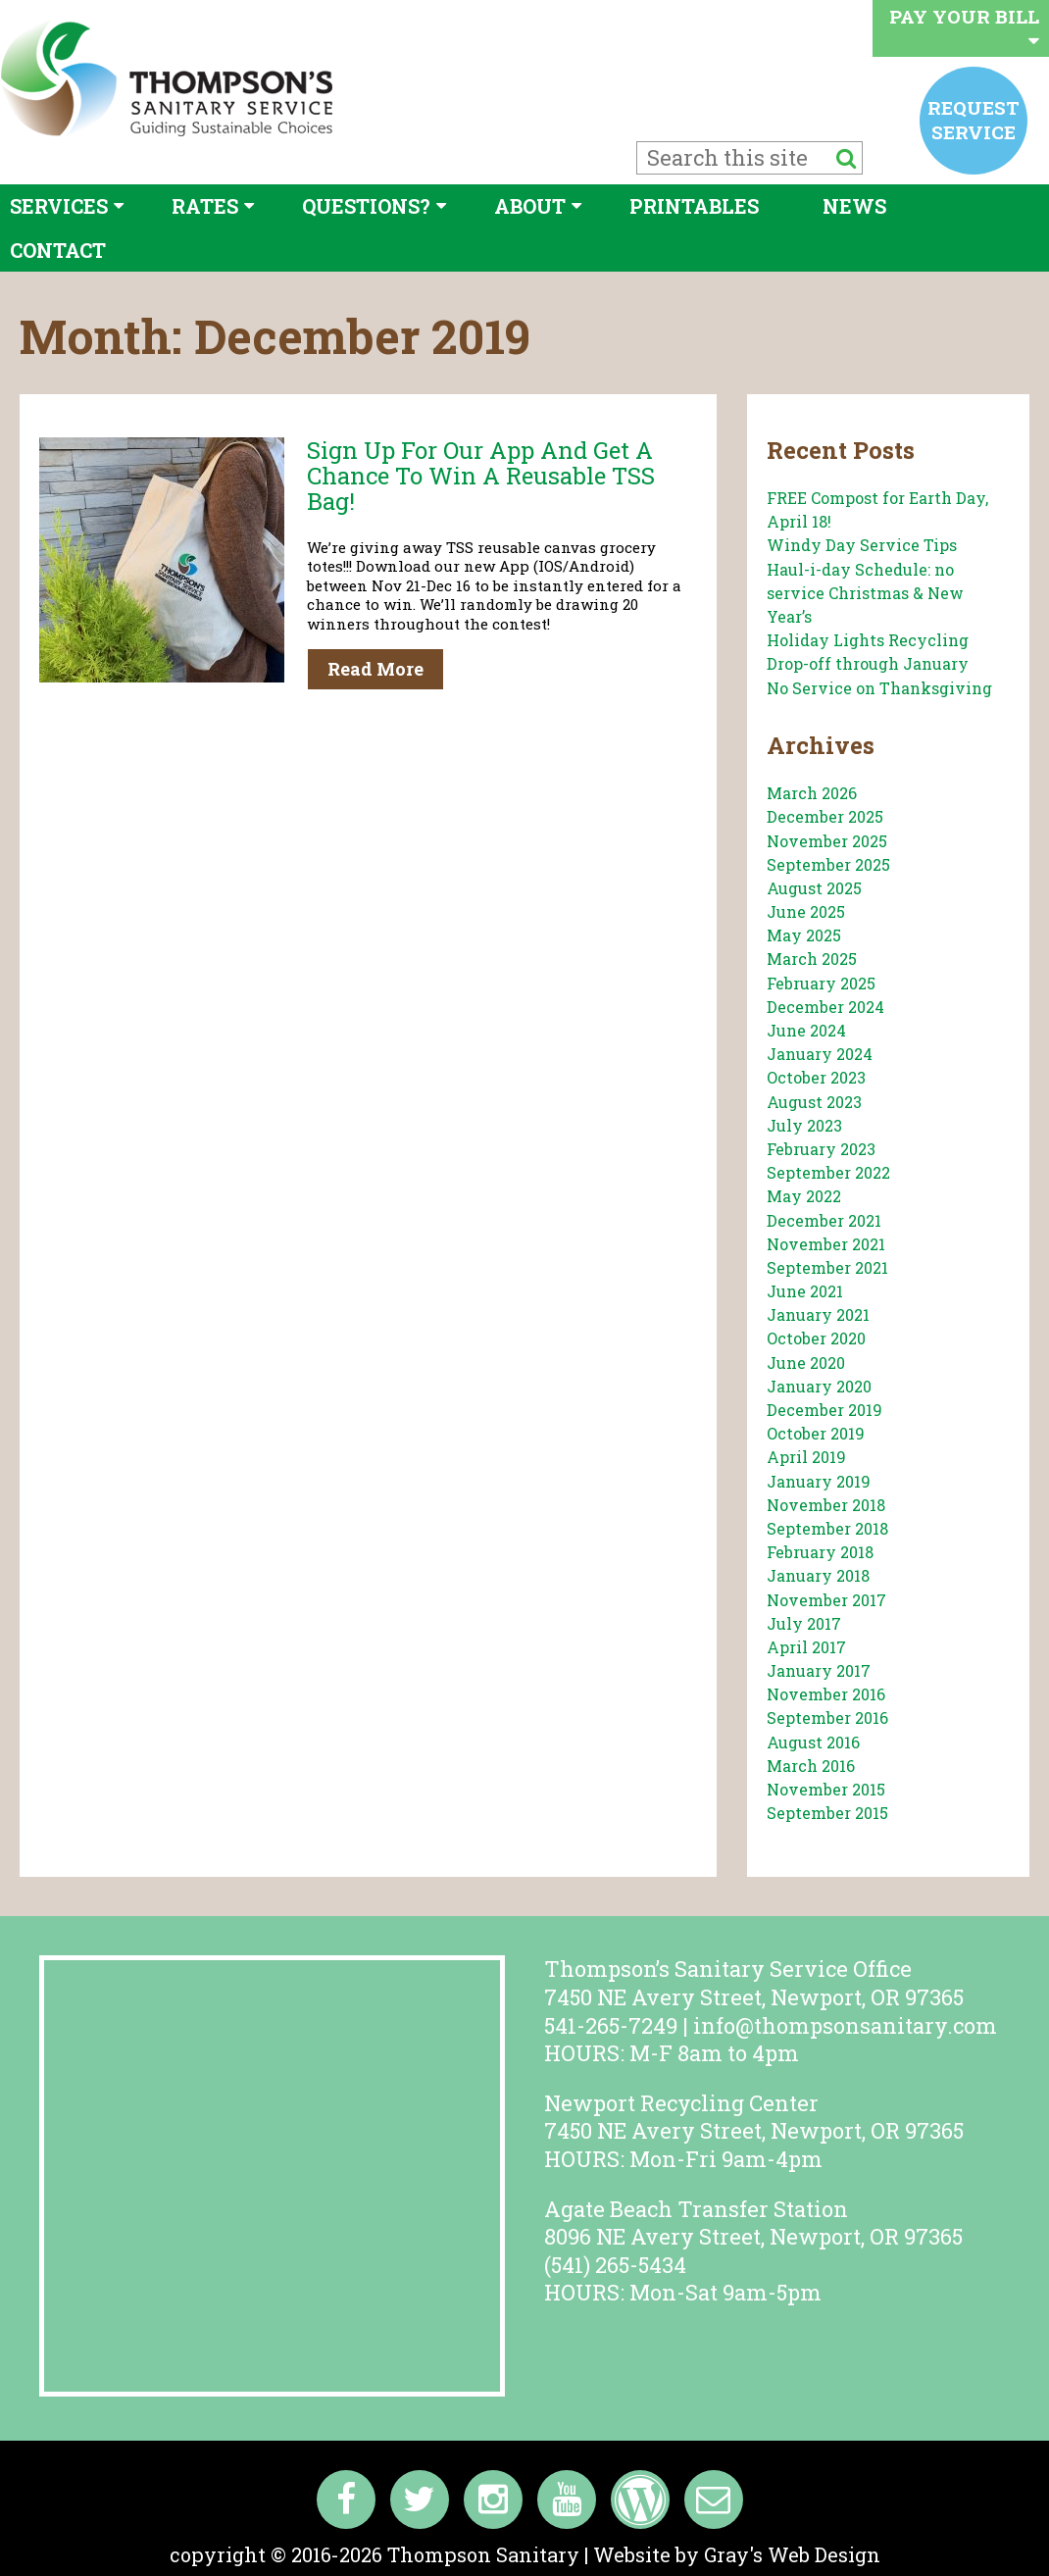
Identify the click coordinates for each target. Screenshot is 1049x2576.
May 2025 (804, 935)
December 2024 (825, 1006)
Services (59, 206)
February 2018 (820, 1551)
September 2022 (828, 1172)
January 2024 (820, 1053)
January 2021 (818, 1314)
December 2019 (824, 1409)
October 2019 (816, 1433)
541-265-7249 (610, 2025)
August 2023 (814, 1101)
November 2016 (826, 1694)
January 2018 (818, 1575)
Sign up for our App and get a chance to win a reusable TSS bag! (481, 476)
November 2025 (827, 841)
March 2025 (812, 958)
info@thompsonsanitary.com (845, 2025)
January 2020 (819, 1386)
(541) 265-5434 (615, 2264)
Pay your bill (964, 27)
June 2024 (806, 1030)
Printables (694, 206)
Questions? (366, 206)
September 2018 (827, 1528)
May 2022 (804, 1196)
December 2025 (825, 816)
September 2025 (828, 864)
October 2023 (816, 1077)
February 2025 (821, 983)
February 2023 (821, 1148)
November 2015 (826, 1789)
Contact (58, 250)
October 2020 (816, 1338)
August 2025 (814, 888)
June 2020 (806, 1362)
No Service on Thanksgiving (879, 688)
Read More (375, 669)
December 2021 (824, 1220)
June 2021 (805, 1291)
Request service (973, 119)
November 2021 (826, 1244)
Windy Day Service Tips (862, 544)
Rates (205, 206)
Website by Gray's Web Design (736, 2554)
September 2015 (827, 1812)
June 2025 (806, 911)
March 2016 (811, 1765)
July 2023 (804, 1125)
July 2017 (804, 1623)
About (530, 206)
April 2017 (806, 1647)
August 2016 (813, 1742)
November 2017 (826, 1600)
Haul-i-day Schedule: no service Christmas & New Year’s (865, 593)
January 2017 (819, 1670)
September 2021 (827, 1267)
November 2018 (826, 1504)
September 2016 (827, 1717)
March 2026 (812, 793)
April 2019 (806, 1456)
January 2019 (819, 1481)
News (854, 206)
